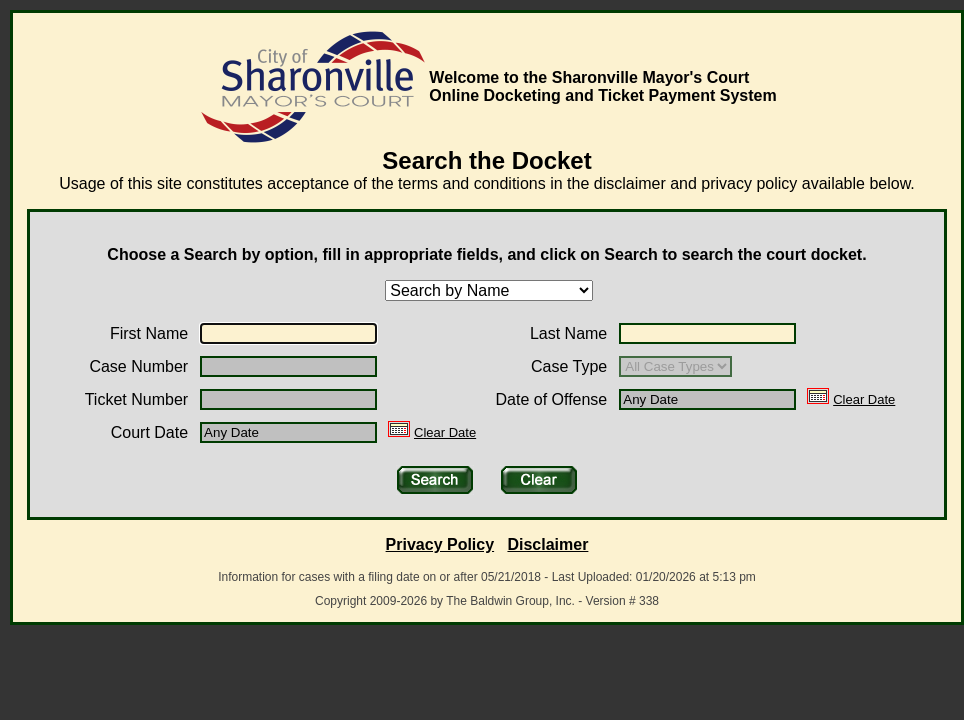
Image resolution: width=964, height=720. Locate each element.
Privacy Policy (440, 544)
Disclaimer (547, 544)
